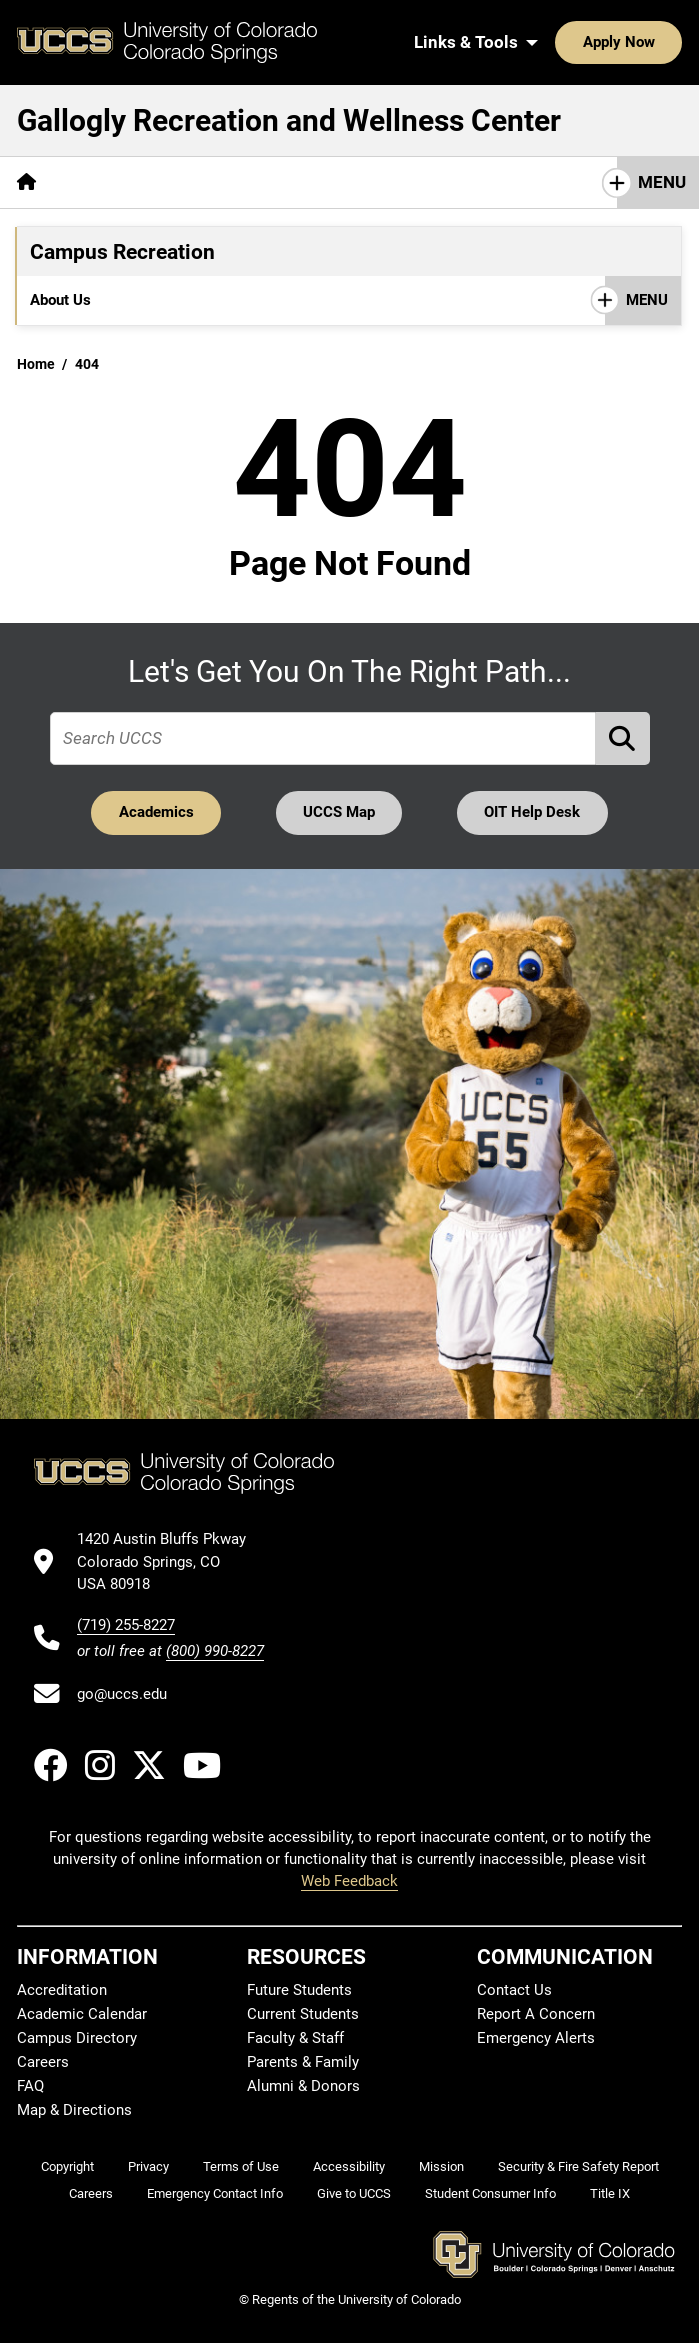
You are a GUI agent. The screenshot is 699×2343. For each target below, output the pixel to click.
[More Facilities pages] (164, 300)
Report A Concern (536, 2014)
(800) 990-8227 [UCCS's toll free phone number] (215, 1651)
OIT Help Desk (532, 812)
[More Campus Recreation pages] (270, 182)
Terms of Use (241, 2166)
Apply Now (619, 42)
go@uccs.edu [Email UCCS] (122, 1694)
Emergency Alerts (536, 2038)
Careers (43, 2062)
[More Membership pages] (407, 300)
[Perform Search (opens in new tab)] (623, 738)
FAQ (30, 2086)
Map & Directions (74, 2110)
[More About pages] (108, 182)
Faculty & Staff (295, 2038)
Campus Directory (77, 2038)
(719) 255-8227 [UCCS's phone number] (126, 1625)
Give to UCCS (354, 2193)
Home (36, 364)
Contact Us (514, 1990)
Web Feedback (349, 1881)
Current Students (303, 2014)
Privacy (148, 2166)
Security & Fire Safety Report (578, 2166)
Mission (441, 2166)
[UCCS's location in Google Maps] (170, 1561)
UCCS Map (339, 812)
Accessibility (349, 2166)
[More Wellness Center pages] (472, 182)
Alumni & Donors (303, 2086)
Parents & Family (303, 2062)
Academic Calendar (82, 2014)
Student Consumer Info (490, 2193)
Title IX (610, 2193)
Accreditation (62, 1990)
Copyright (67, 2166)
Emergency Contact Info (215, 2193)
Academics (156, 812)
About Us (60, 300)
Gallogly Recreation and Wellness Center (289, 120)
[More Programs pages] (280, 300)
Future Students (299, 1990)
